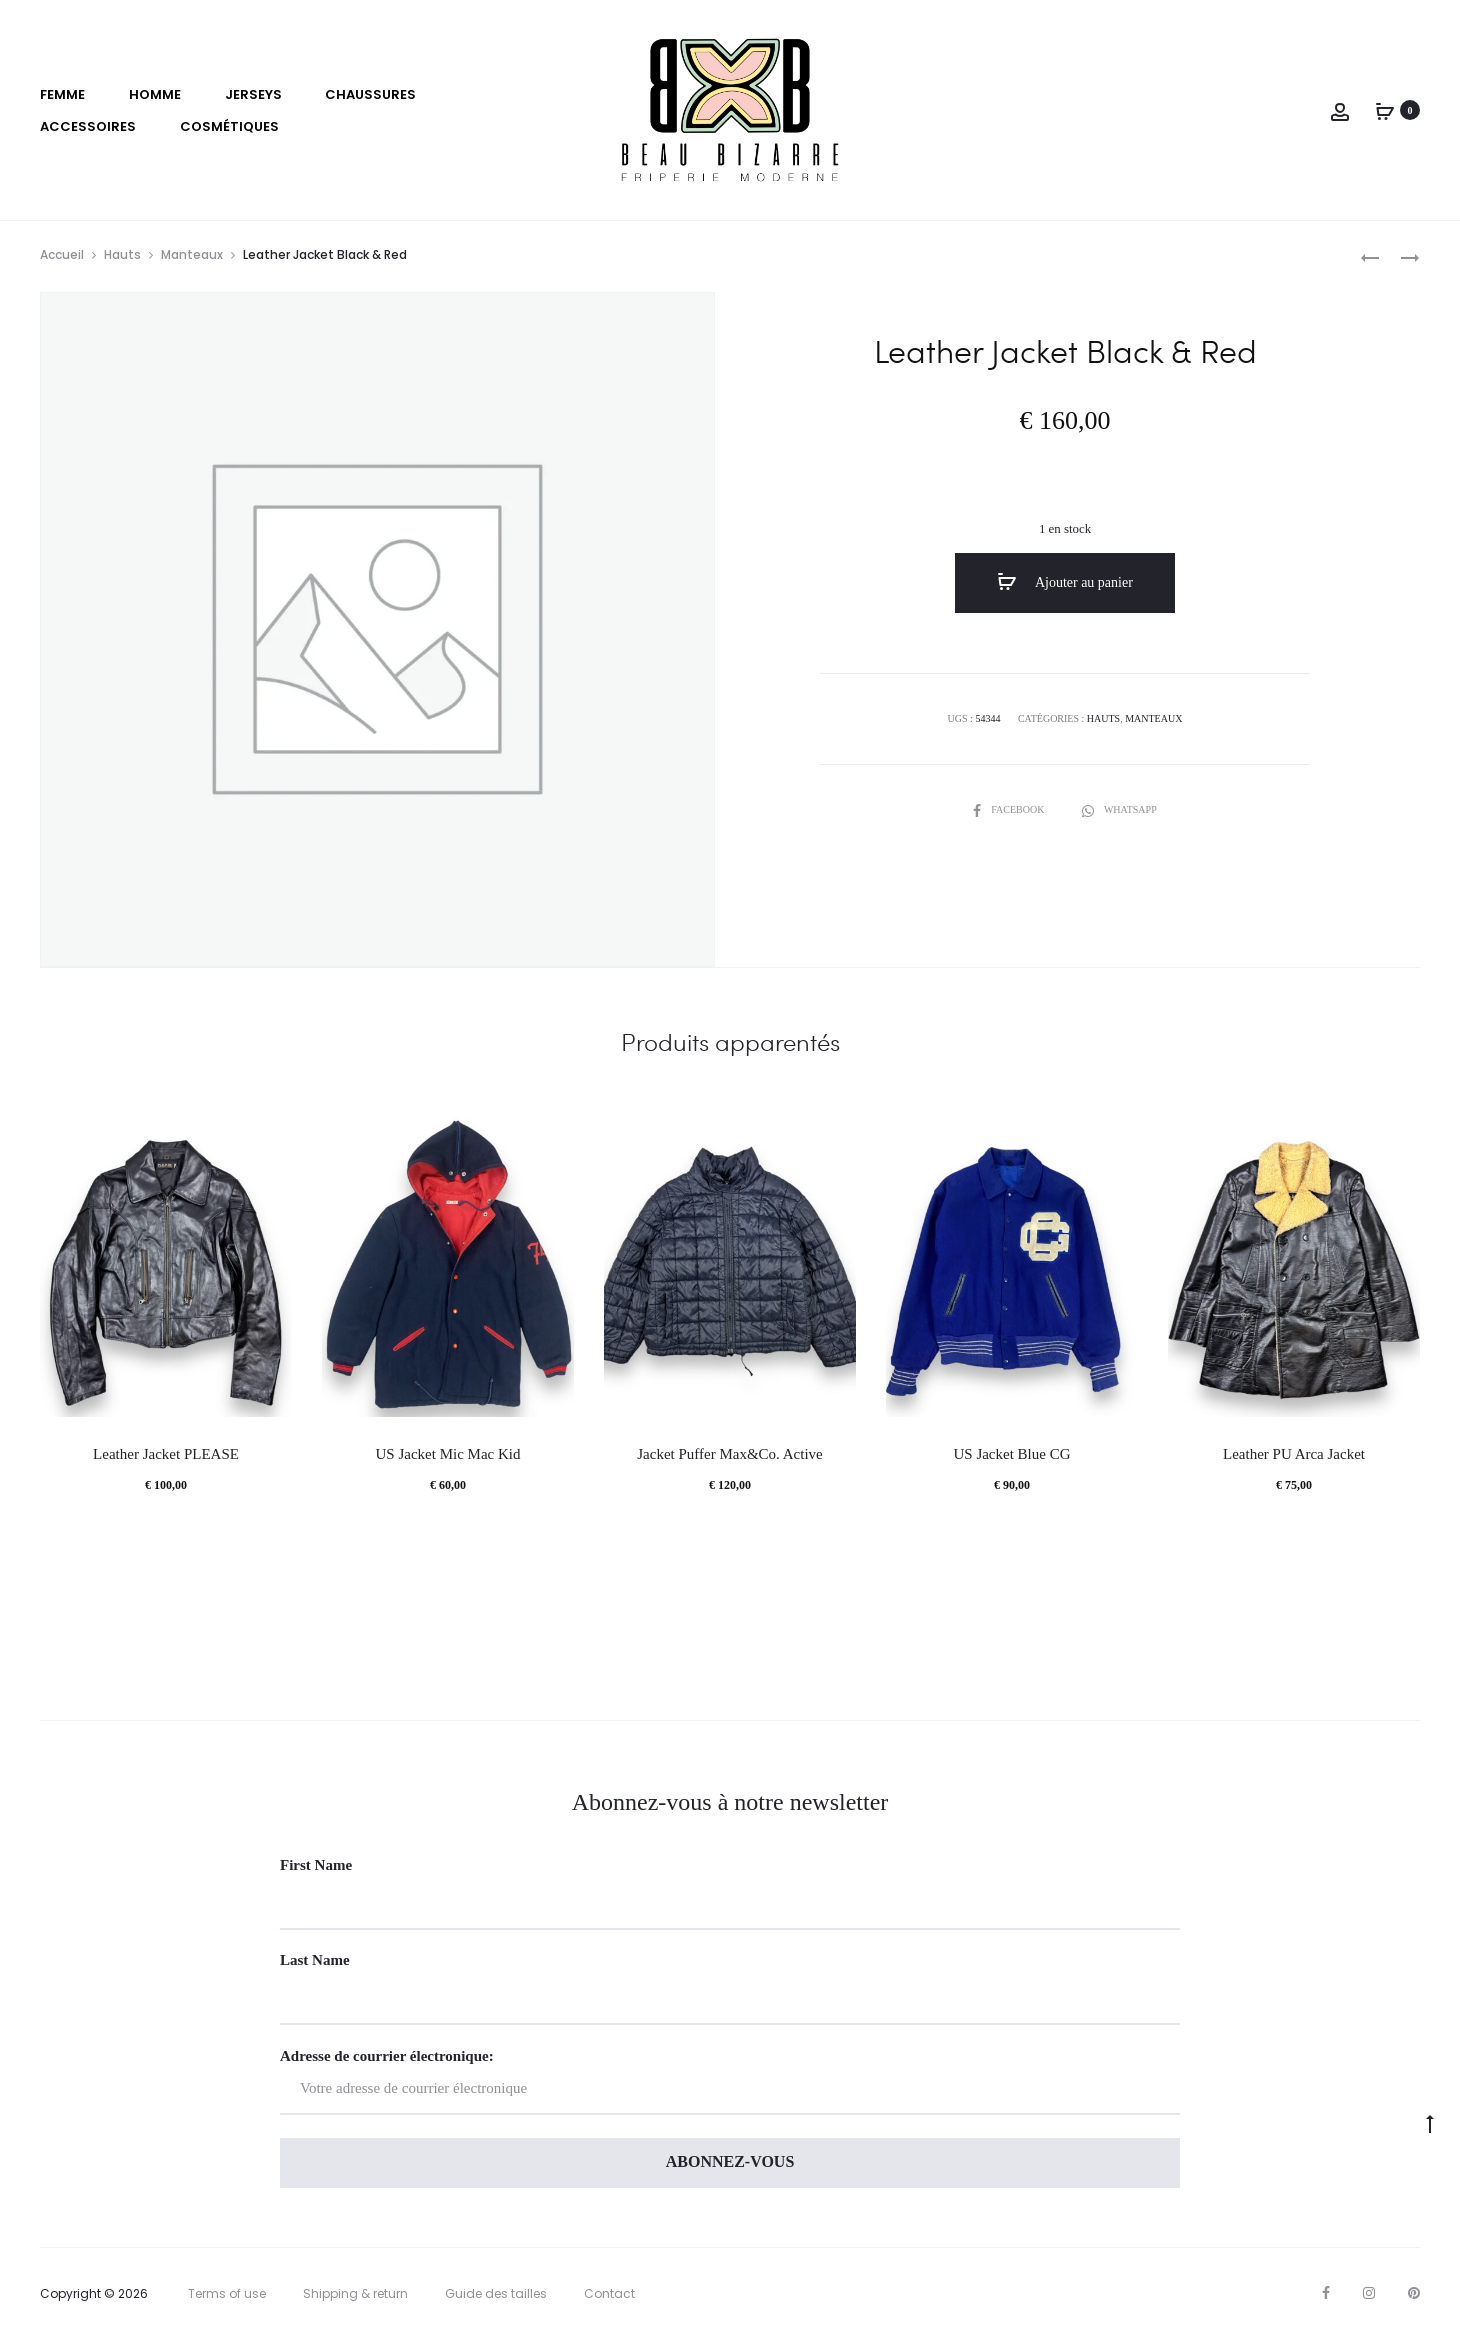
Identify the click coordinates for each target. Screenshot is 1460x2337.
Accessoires (88, 126)
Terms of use (227, 2293)
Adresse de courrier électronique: (730, 2081)
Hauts (122, 254)
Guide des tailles (496, 2293)
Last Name (315, 1960)
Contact (609, 2293)
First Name (316, 1865)
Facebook (1010, 809)
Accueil (62, 254)
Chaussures (370, 94)
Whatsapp (1119, 809)
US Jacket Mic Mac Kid (448, 1454)
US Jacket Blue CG (1011, 1454)
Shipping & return (355, 2293)
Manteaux (192, 254)
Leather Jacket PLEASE (166, 1454)
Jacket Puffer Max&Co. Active (730, 1454)
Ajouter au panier (1065, 582)
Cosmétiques (229, 126)
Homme (155, 94)
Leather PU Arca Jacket (1294, 1454)
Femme (62, 94)
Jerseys (253, 94)
